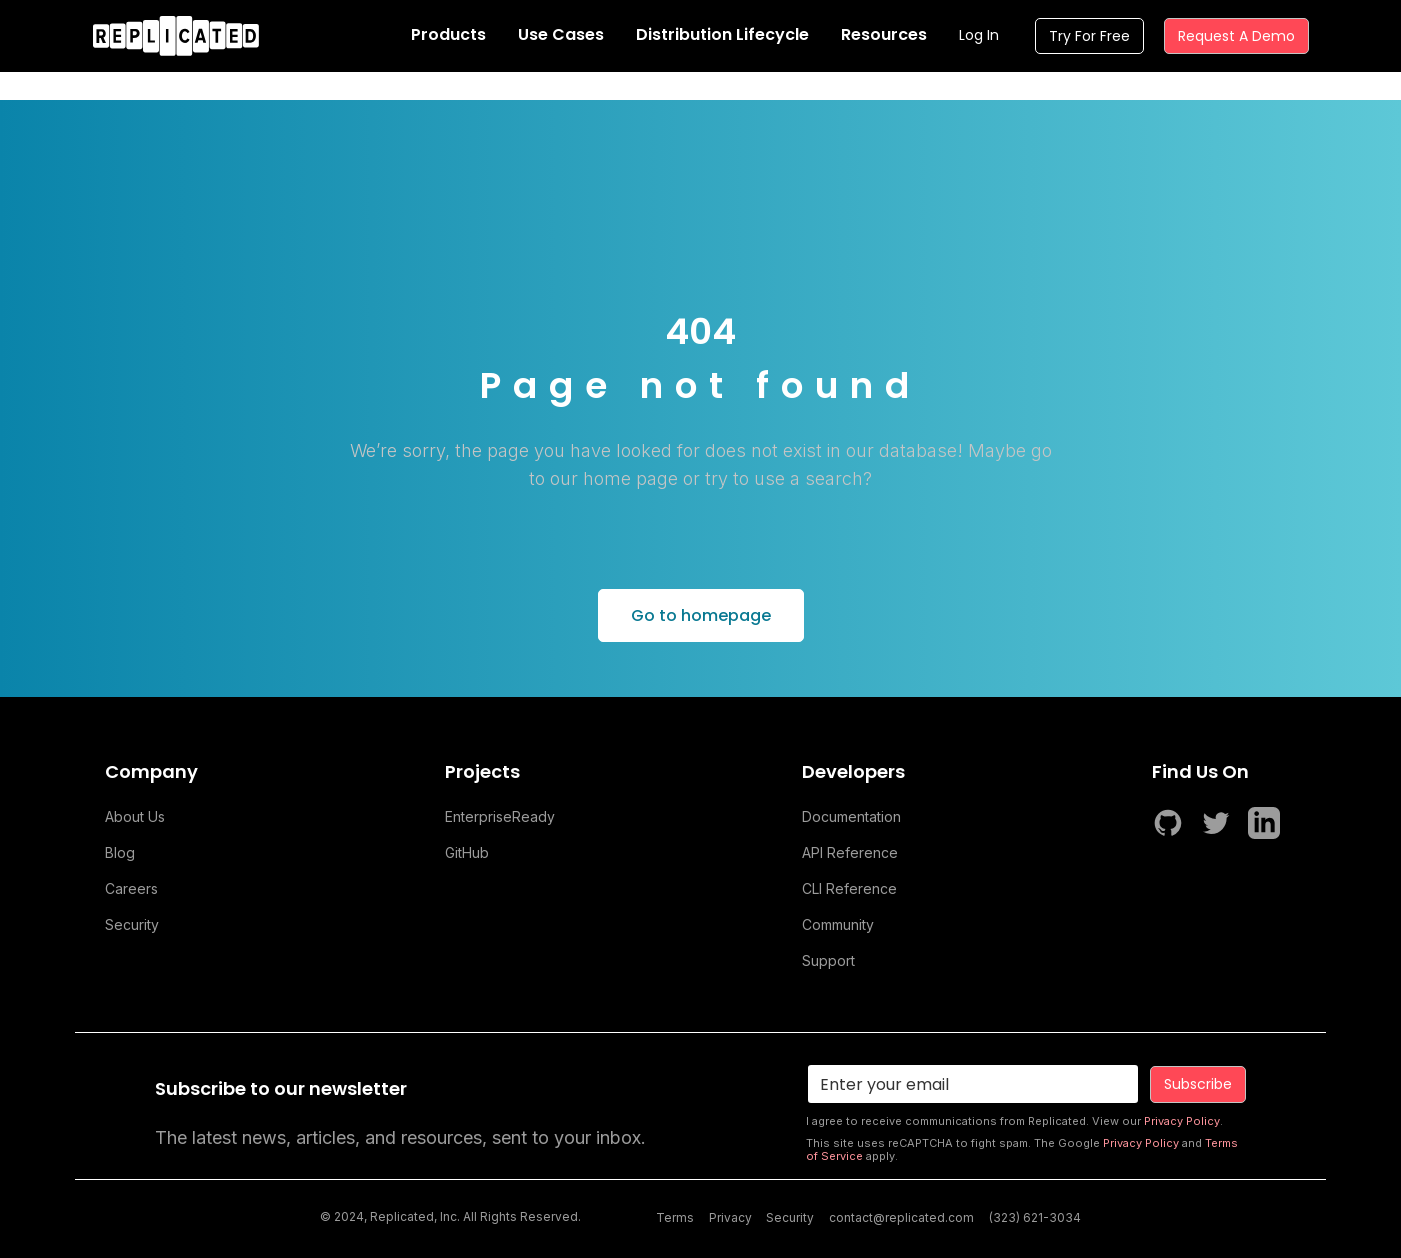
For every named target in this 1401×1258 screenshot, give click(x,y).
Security (132, 924)
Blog (120, 852)
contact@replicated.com (901, 1217)
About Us (135, 816)
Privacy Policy (1182, 1121)
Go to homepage (701, 615)
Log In (979, 35)
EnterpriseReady (500, 816)
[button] (448, 35)
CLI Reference (849, 888)
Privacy (730, 1217)
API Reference (850, 852)
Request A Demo (1236, 36)
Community (838, 924)
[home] (176, 36)
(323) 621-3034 (1035, 1217)
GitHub (467, 852)
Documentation (851, 816)
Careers (131, 888)
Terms (675, 1217)
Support (828, 960)
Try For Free (1089, 36)
